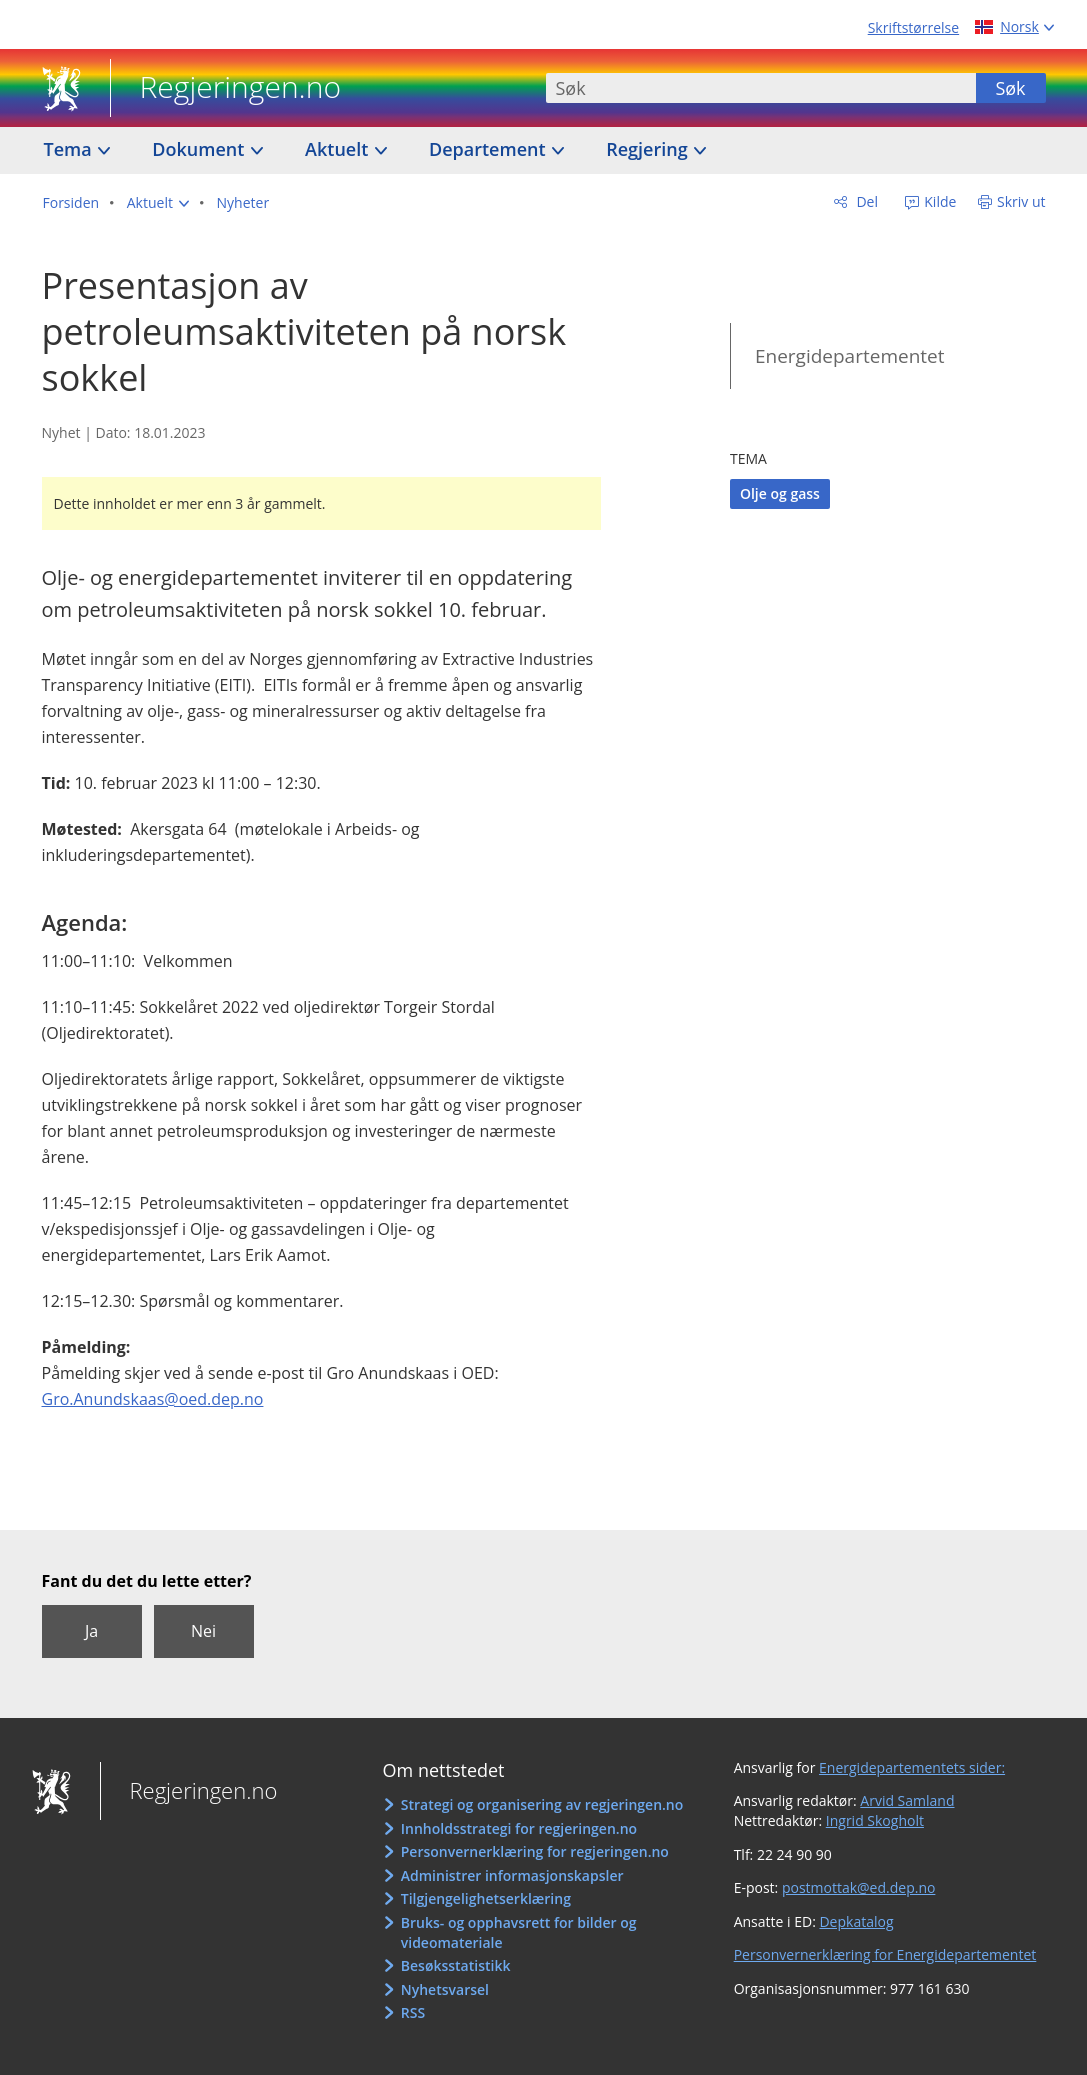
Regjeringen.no (226, 89)
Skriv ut (1021, 201)
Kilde (939, 201)
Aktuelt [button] (339, 149)
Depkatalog (856, 1921)
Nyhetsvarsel (445, 1989)
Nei (203, 1631)
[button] (158, 203)
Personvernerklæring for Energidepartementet (885, 1954)
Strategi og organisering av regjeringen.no (542, 1804)
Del (865, 201)
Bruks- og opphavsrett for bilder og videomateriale (519, 1932)
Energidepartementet (850, 356)
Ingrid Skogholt (875, 1820)
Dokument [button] (200, 149)
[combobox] (761, 88)
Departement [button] (489, 149)
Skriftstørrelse (913, 27)
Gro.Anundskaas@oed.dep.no (153, 1399)
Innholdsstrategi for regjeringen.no (519, 1828)
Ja (91, 1631)
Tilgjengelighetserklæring (486, 1898)
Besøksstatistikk (456, 1965)
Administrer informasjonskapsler (512, 1875)
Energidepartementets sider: (912, 1767)
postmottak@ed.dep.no (858, 1887)
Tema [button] (70, 149)
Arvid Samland (907, 1800)
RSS (413, 2012)
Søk (1010, 88)
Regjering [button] (649, 149)
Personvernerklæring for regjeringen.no (535, 1851)
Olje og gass (780, 493)
